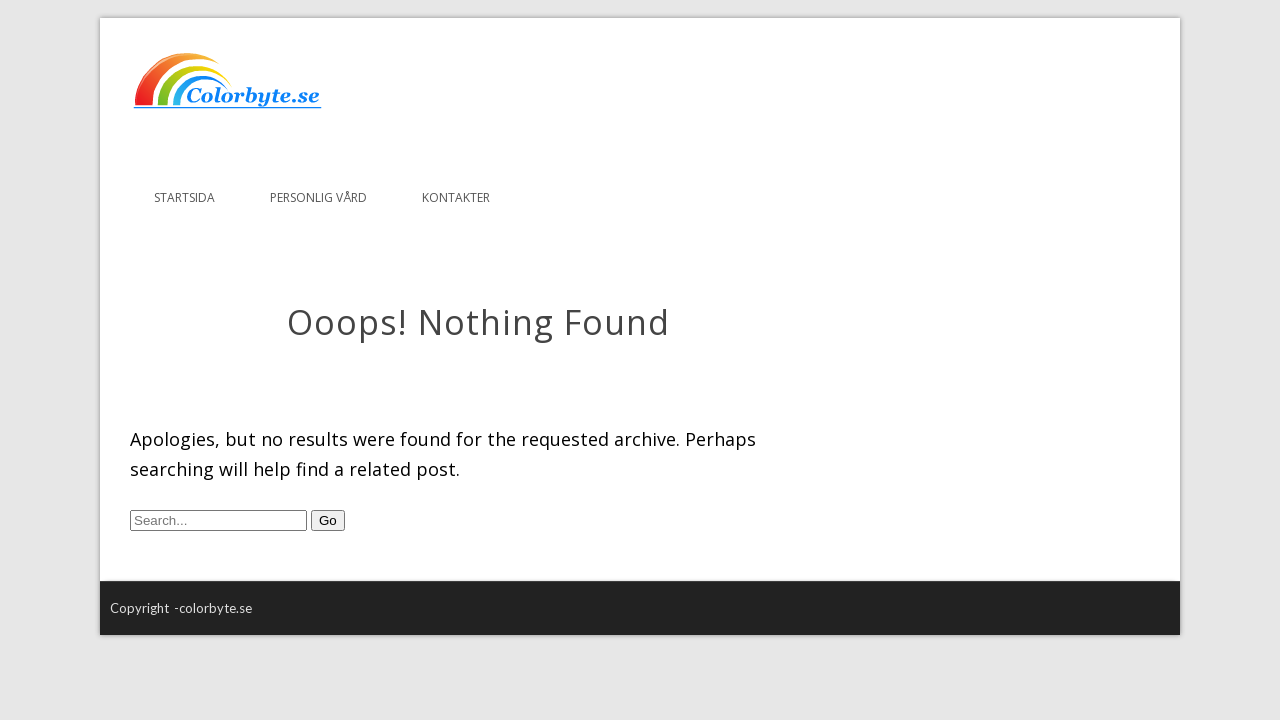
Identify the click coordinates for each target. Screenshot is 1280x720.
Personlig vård (318, 197)
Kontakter (456, 197)
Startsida (184, 197)
